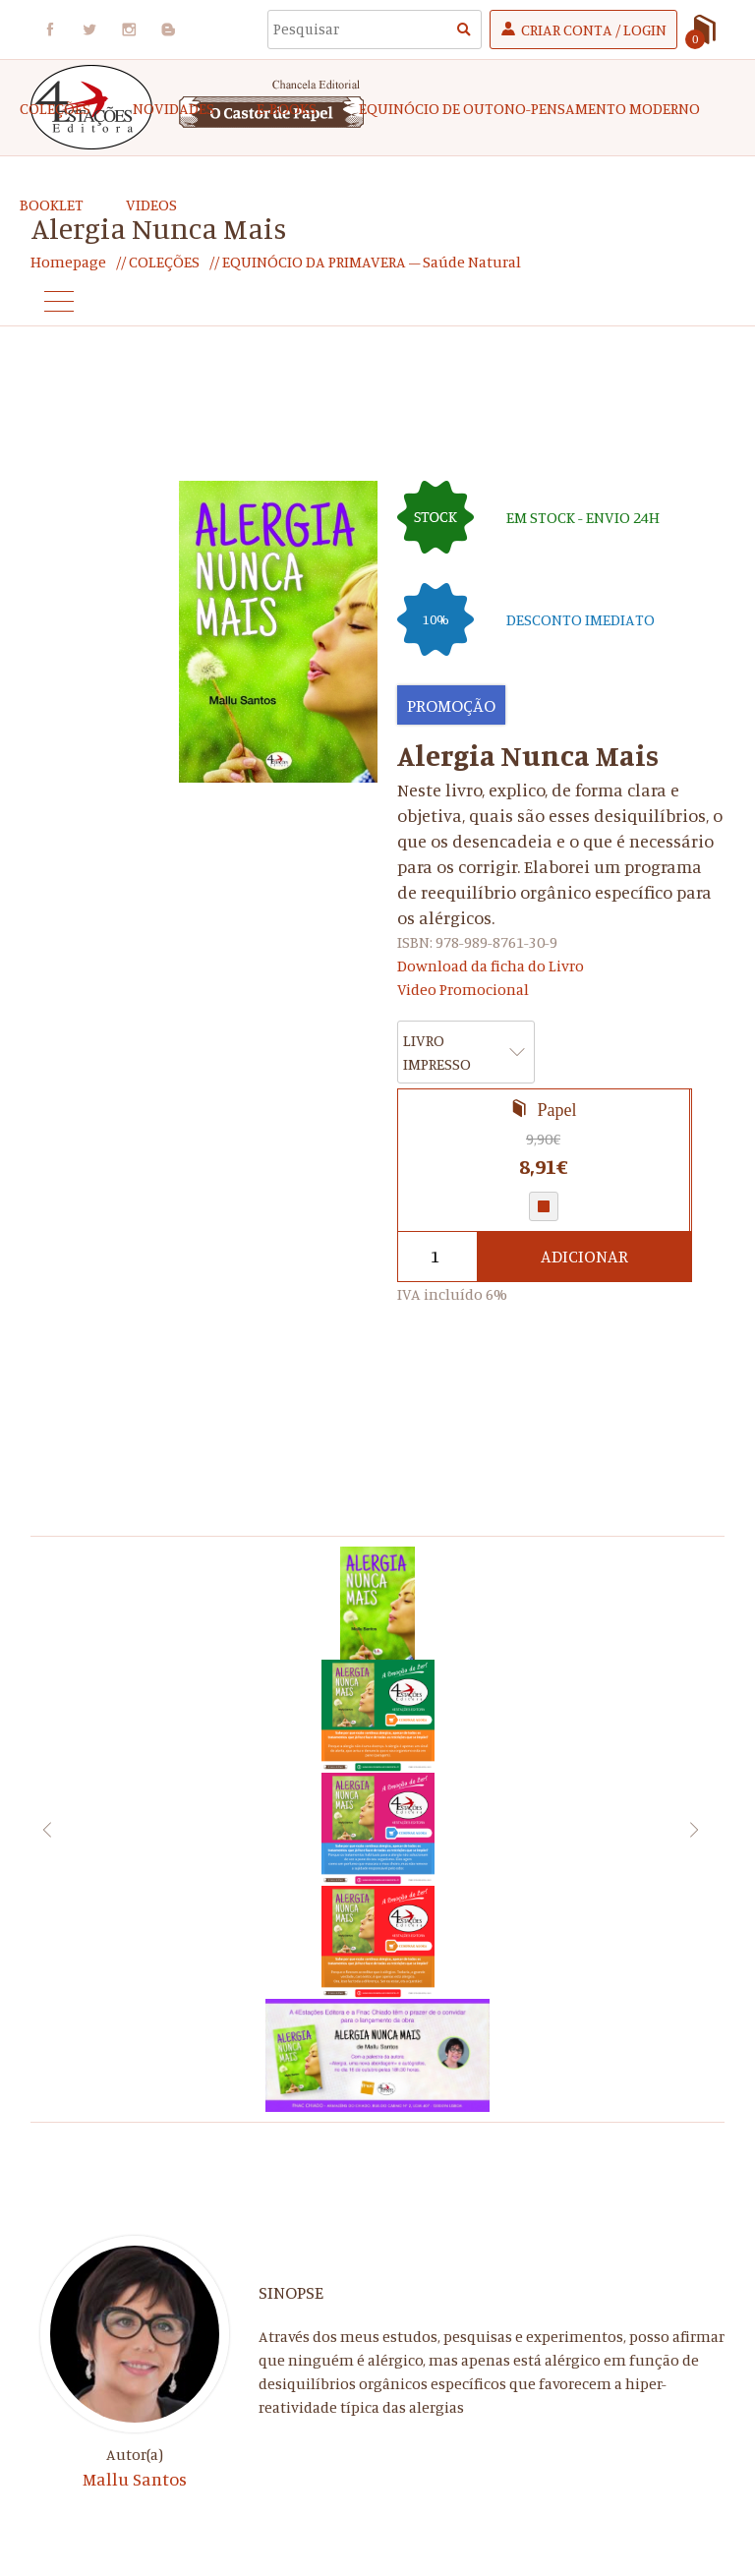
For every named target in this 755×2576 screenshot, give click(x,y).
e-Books (287, 108)
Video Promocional (463, 989)
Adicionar (584, 1256)
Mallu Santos (135, 2478)
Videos (151, 204)
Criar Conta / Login (594, 29)
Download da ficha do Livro (490, 965)
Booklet (52, 204)
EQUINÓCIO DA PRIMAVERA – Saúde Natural (370, 261)
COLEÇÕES (55, 108)
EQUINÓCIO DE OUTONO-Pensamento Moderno (529, 108)
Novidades (173, 108)
